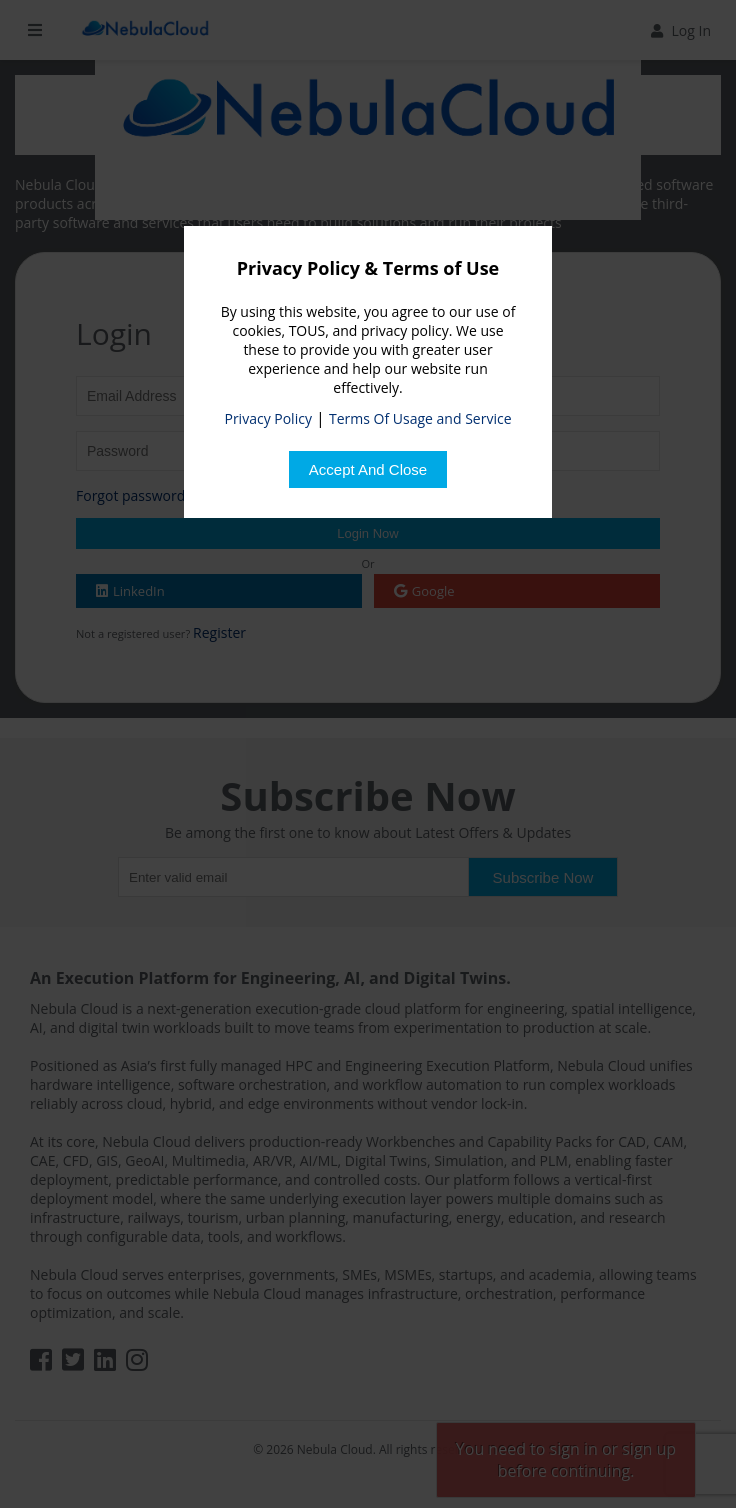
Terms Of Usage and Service (420, 418)
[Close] (368, 469)
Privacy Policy (267, 418)
